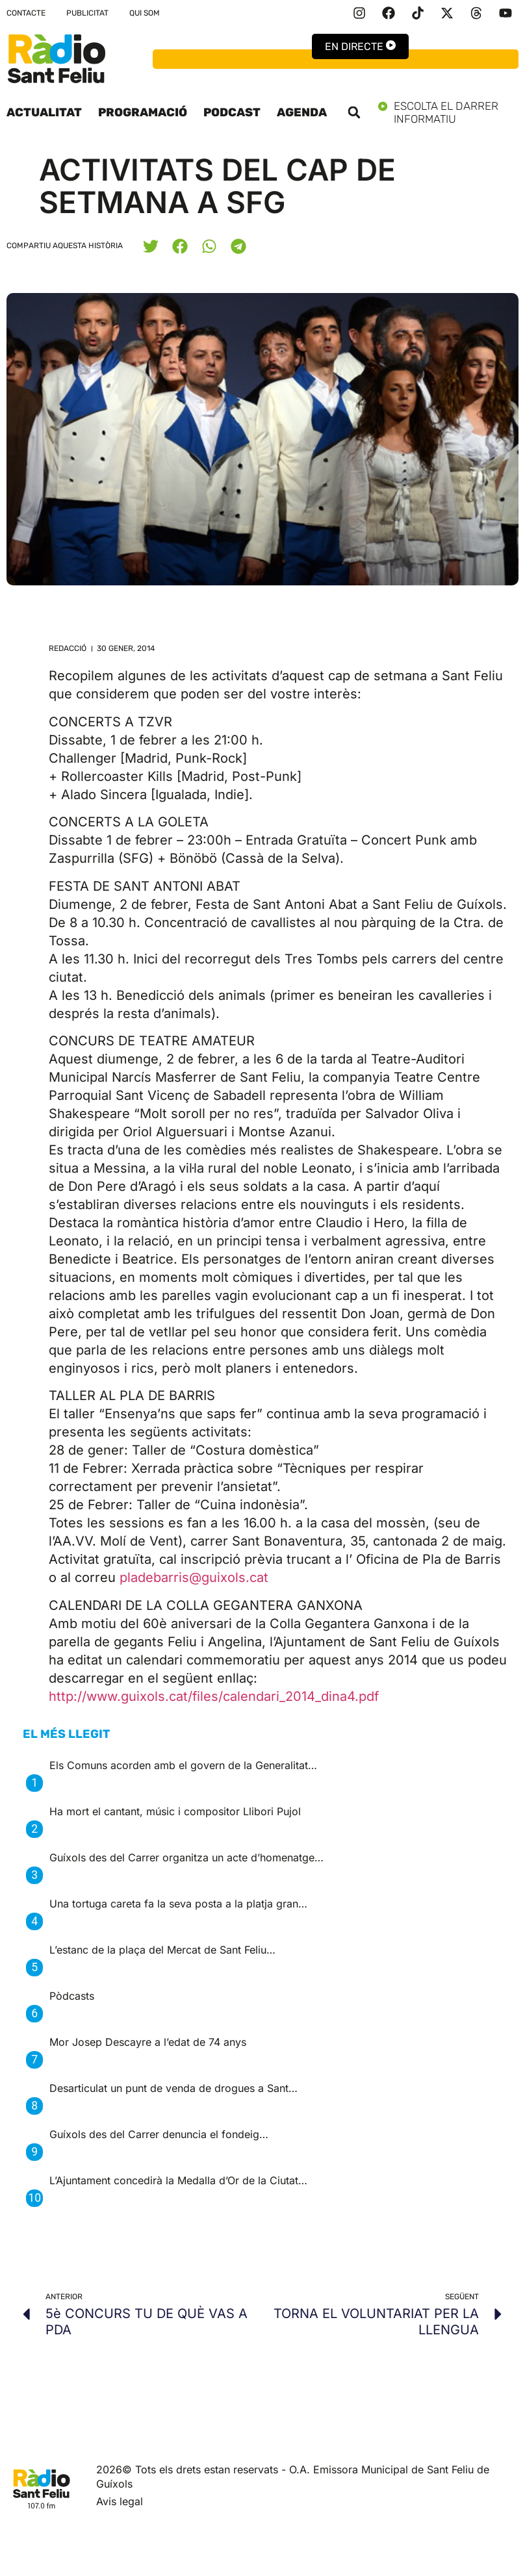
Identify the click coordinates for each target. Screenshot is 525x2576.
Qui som (144, 13)
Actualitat (44, 112)
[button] (354, 112)
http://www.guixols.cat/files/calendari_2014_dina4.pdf (214, 1696)
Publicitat (87, 13)
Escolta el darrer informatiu (448, 112)
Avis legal (119, 2501)
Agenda (302, 112)
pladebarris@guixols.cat (194, 1577)
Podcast (232, 112)
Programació (142, 112)
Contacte (25, 13)
